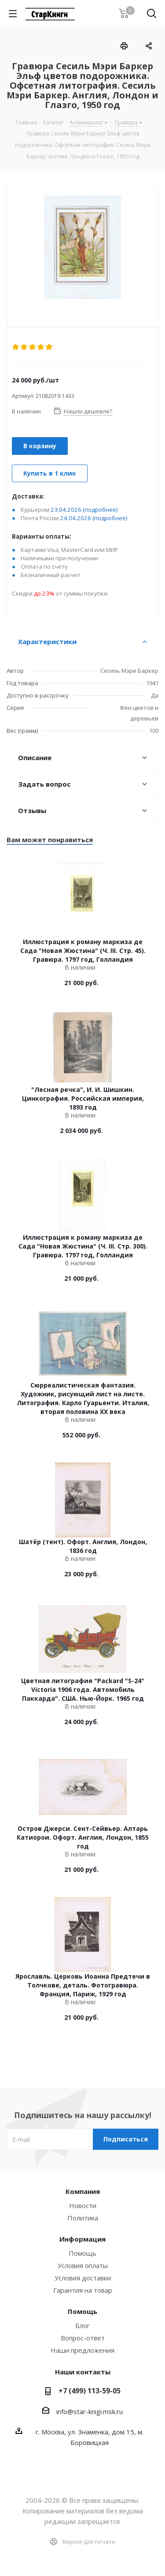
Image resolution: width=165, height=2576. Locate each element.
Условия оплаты (83, 2265)
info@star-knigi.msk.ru (89, 2411)
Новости (82, 2205)
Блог (82, 2325)
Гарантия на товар (82, 2290)
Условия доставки (83, 2277)
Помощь (82, 2253)
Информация (82, 2239)
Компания (83, 2191)
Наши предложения (82, 2350)
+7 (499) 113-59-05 (90, 2391)
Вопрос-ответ (83, 2337)
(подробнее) (100, 510)
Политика (82, 2217)
